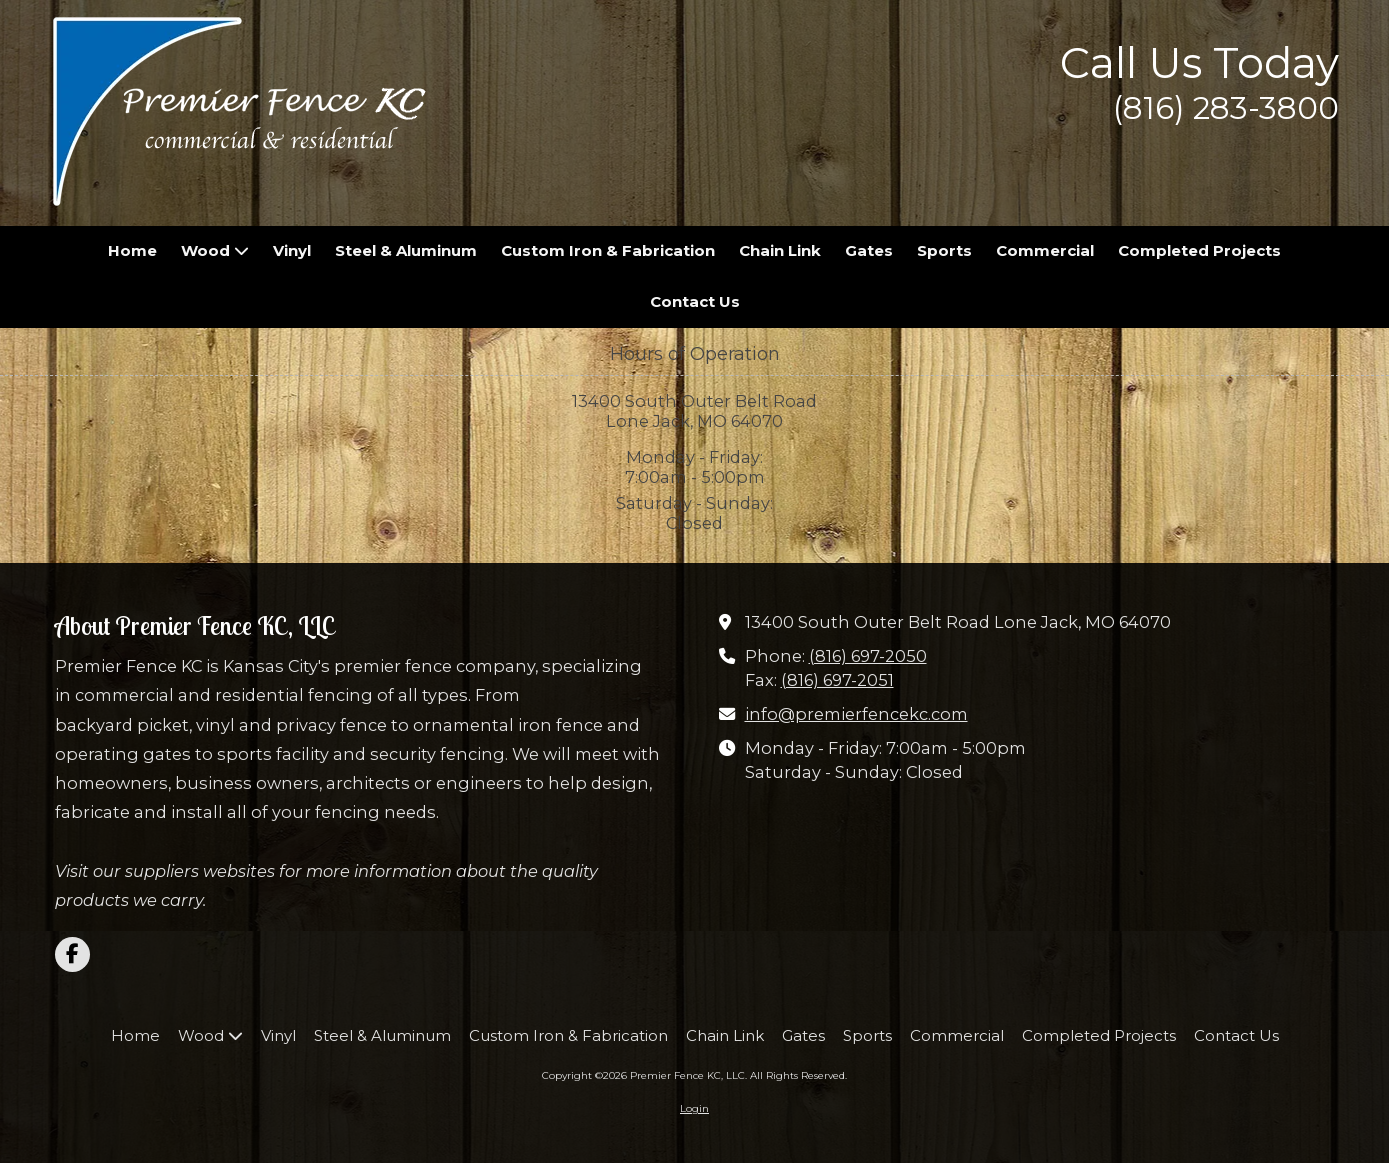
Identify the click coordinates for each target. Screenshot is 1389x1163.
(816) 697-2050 (868, 656)
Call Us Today (1199, 63)
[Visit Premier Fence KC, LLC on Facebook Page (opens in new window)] (72, 954)
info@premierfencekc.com (856, 714)
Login (694, 1108)
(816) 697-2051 (837, 680)
